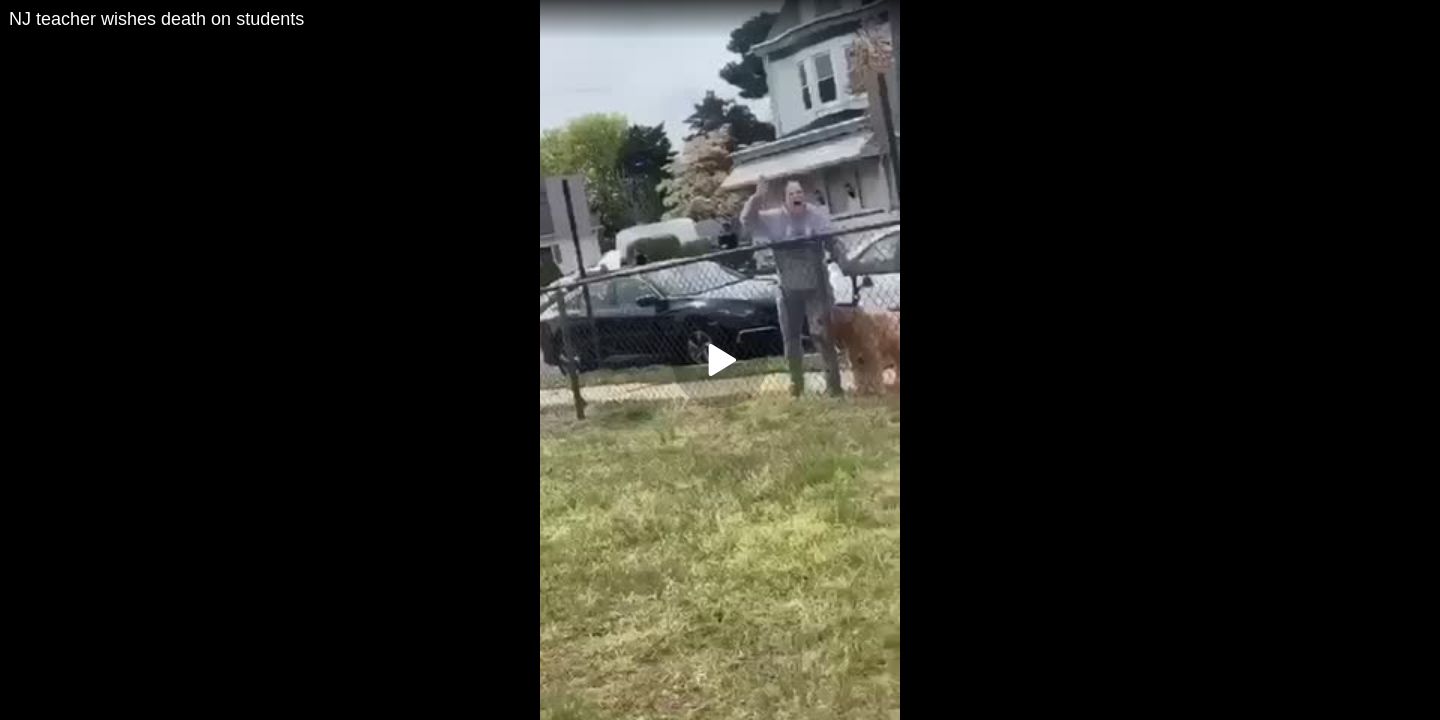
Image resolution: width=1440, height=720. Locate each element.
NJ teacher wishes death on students (156, 19)
